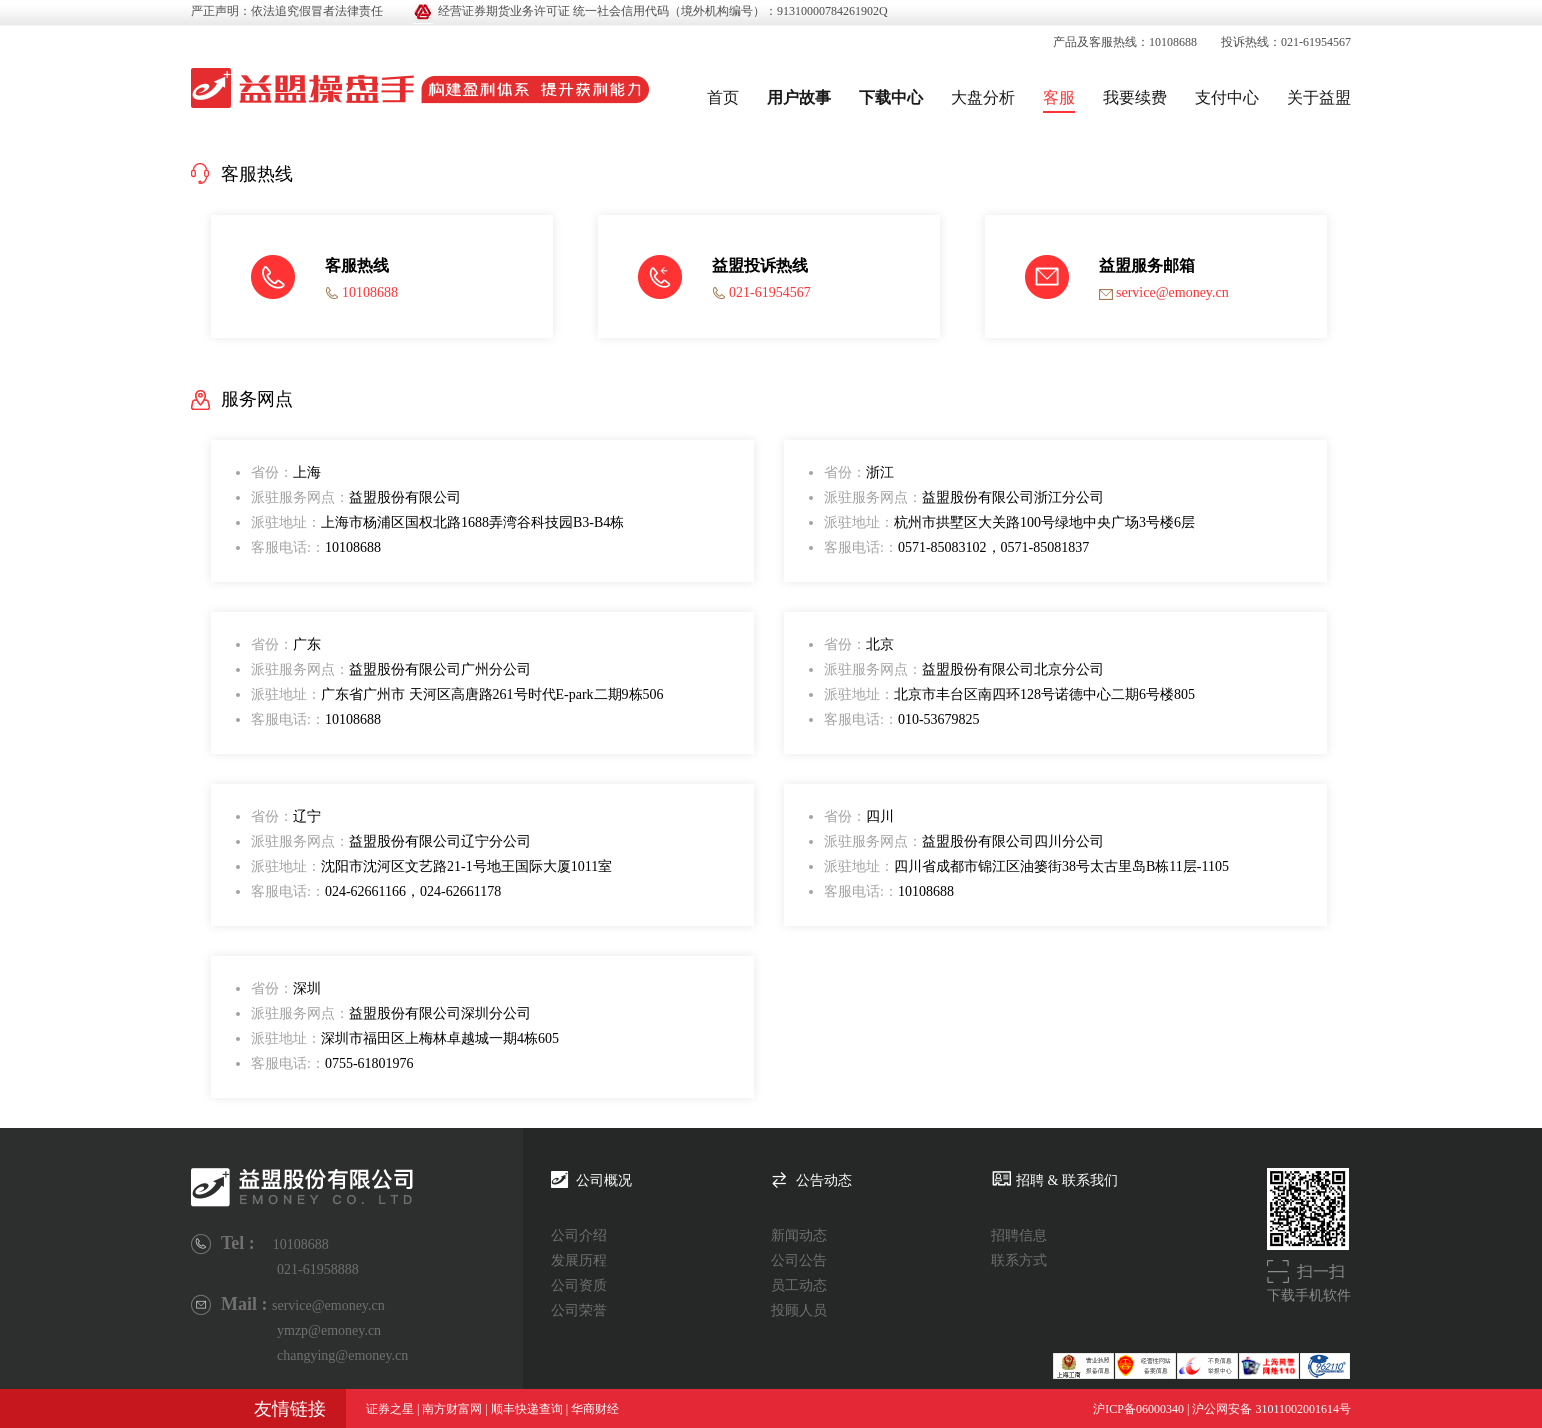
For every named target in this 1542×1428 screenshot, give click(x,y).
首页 (723, 97)
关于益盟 (1319, 97)
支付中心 (1227, 97)
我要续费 (1135, 97)
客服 (1059, 97)
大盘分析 (983, 97)
